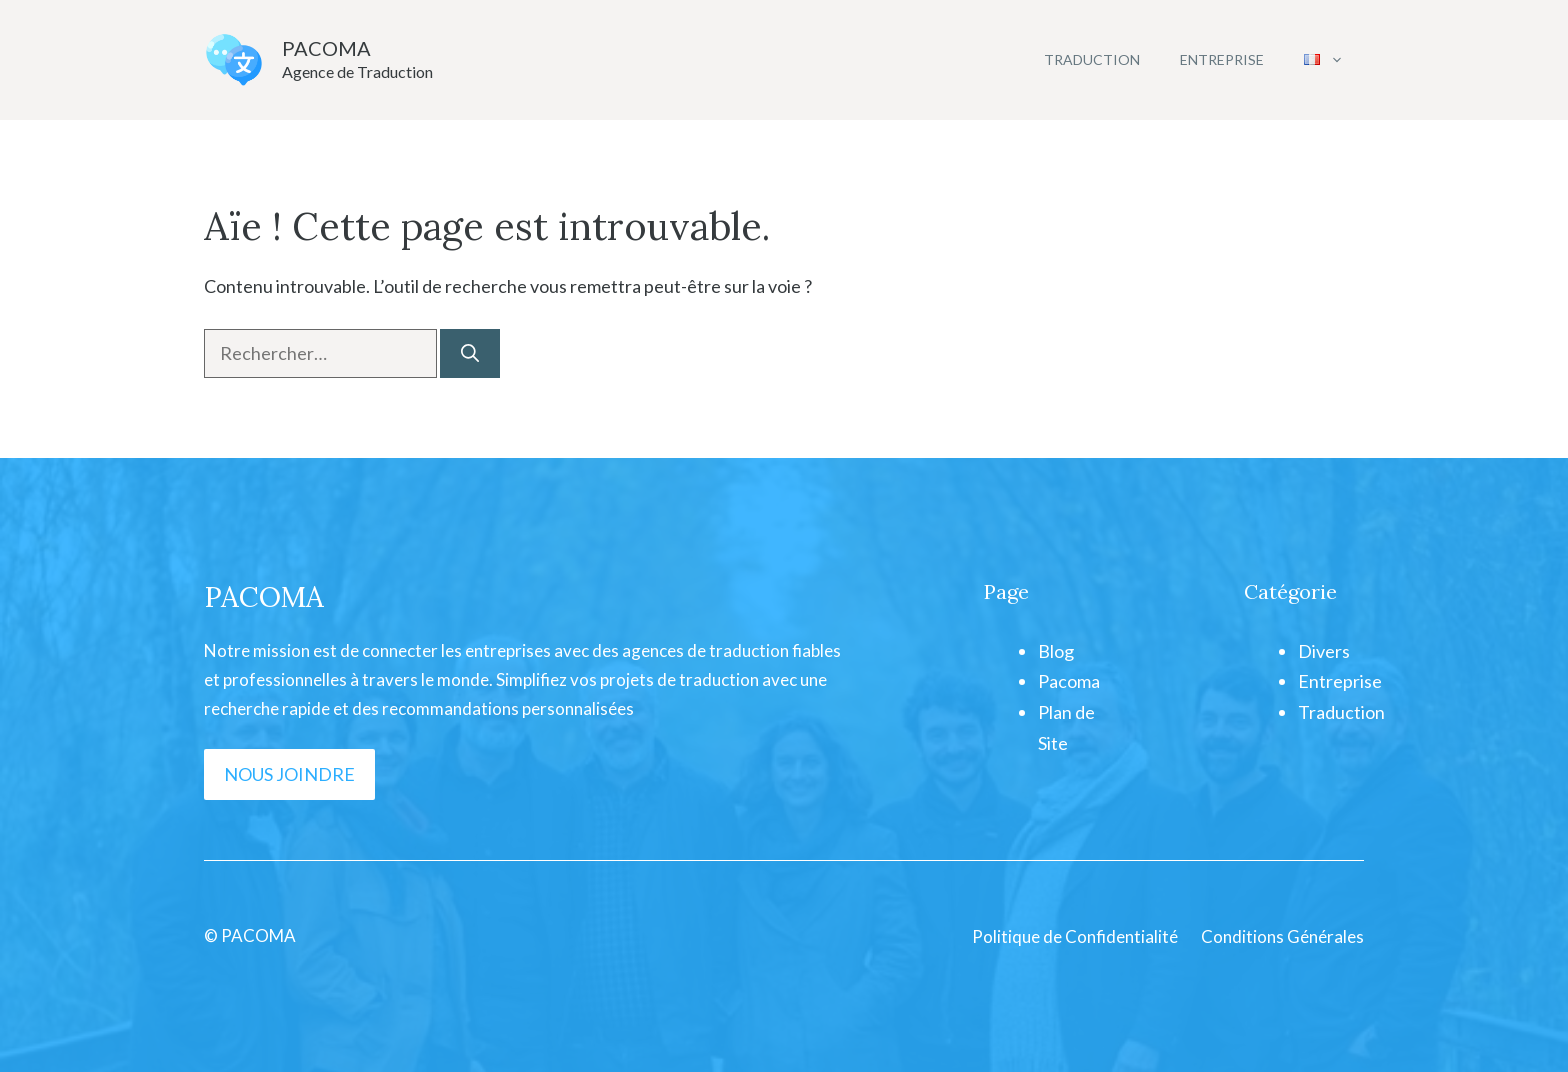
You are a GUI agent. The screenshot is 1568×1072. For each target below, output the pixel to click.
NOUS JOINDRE (289, 774)
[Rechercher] (470, 353)
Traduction (1092, 59)
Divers (1324, 651)
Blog (1056, 651)
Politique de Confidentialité (1075, 936)
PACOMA (326, 48)
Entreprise (1222, 59)
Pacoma (1069, 681)
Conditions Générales (1282, 936)
